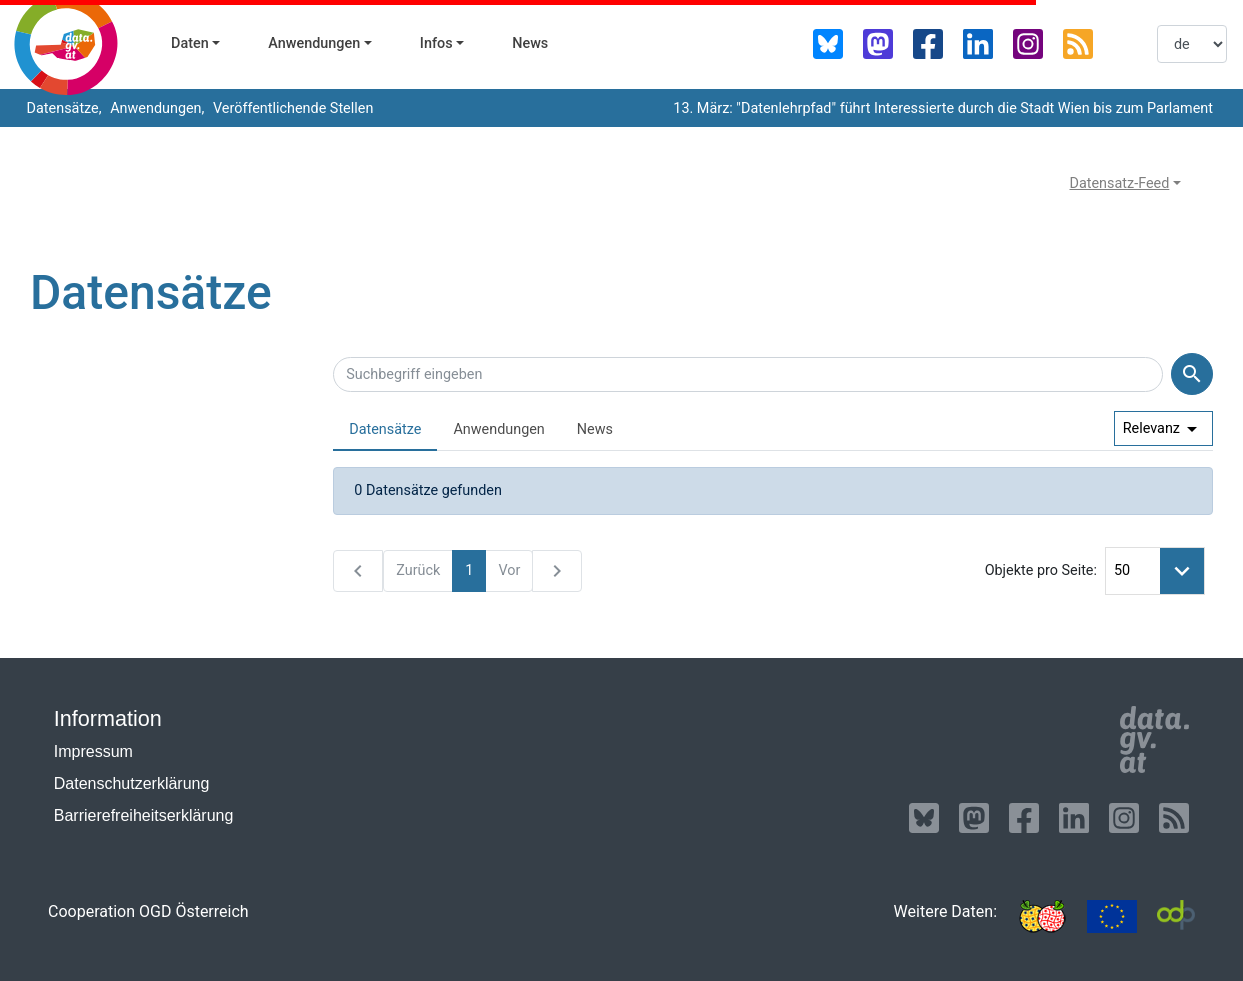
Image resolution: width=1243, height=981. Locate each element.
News (530, 43)
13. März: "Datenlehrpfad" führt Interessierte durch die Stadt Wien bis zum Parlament (943, 108)
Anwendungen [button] (314, 43)
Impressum (93, 751)
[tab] (385, 430)
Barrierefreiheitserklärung (144, 815)
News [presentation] (595, 429)
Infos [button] (436, 43)
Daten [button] (190, 43)
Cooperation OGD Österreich (148, 911)
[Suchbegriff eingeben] (748, 375)
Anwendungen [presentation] (498, 429)
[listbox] (1192, 44)
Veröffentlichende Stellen (291, 108)
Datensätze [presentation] (385, 429)
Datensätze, (62, 108)
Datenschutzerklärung (132, 783)
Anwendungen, (156, 108)
